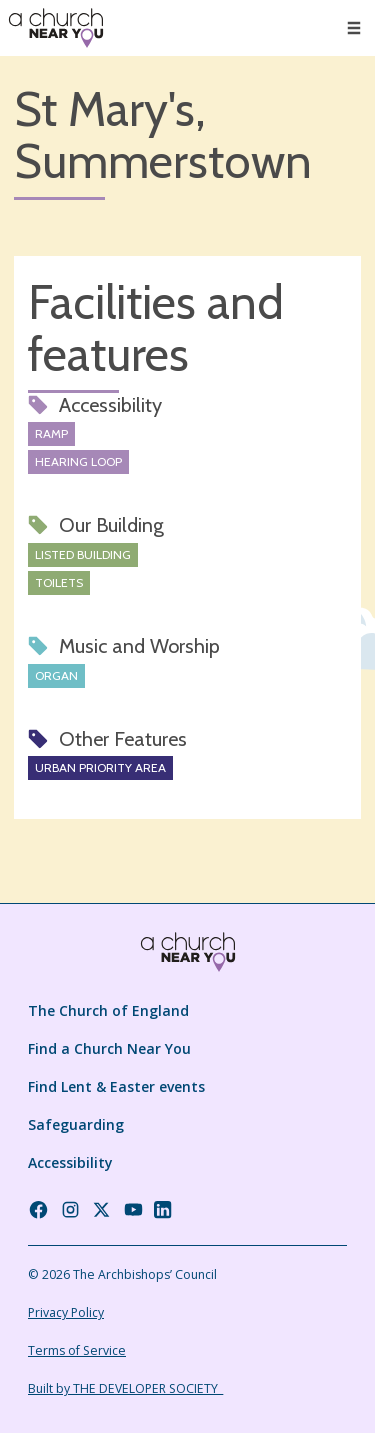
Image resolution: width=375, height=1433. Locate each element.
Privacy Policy (66, 1312)
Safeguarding (76, 1124)
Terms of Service (77, 1350)
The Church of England (108, 1010)
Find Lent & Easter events (116, 1086)
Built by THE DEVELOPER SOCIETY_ (125, 1388)
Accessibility (70, 1162)
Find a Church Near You (109, 1048)
